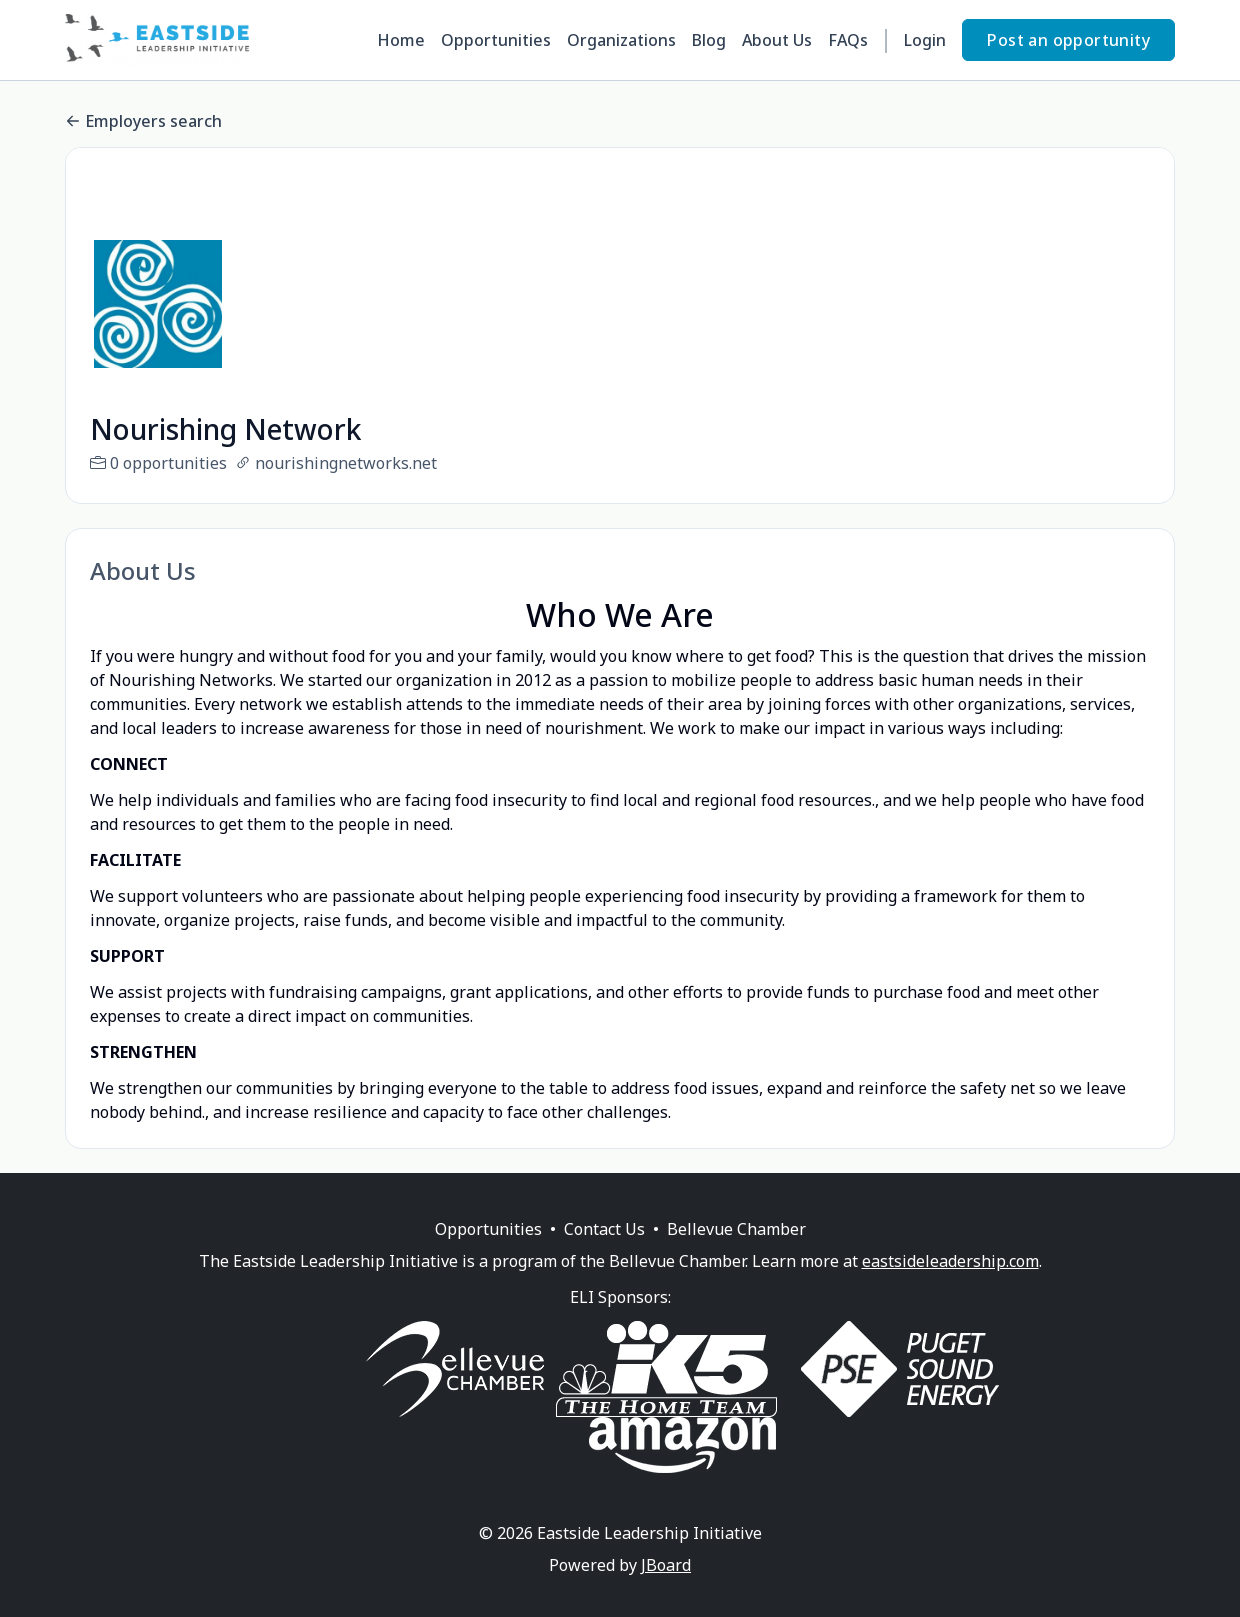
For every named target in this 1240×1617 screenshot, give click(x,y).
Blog (709, 40)
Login (925, 40)
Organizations (621, 40)
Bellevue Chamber (736, 1253)
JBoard (666, 1589)
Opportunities (496, 40)
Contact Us (604, 1253)
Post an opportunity (1068, 40)
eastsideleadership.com (950, 1285)
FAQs (848, 40)
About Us (777, 40)
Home (401, 40)
